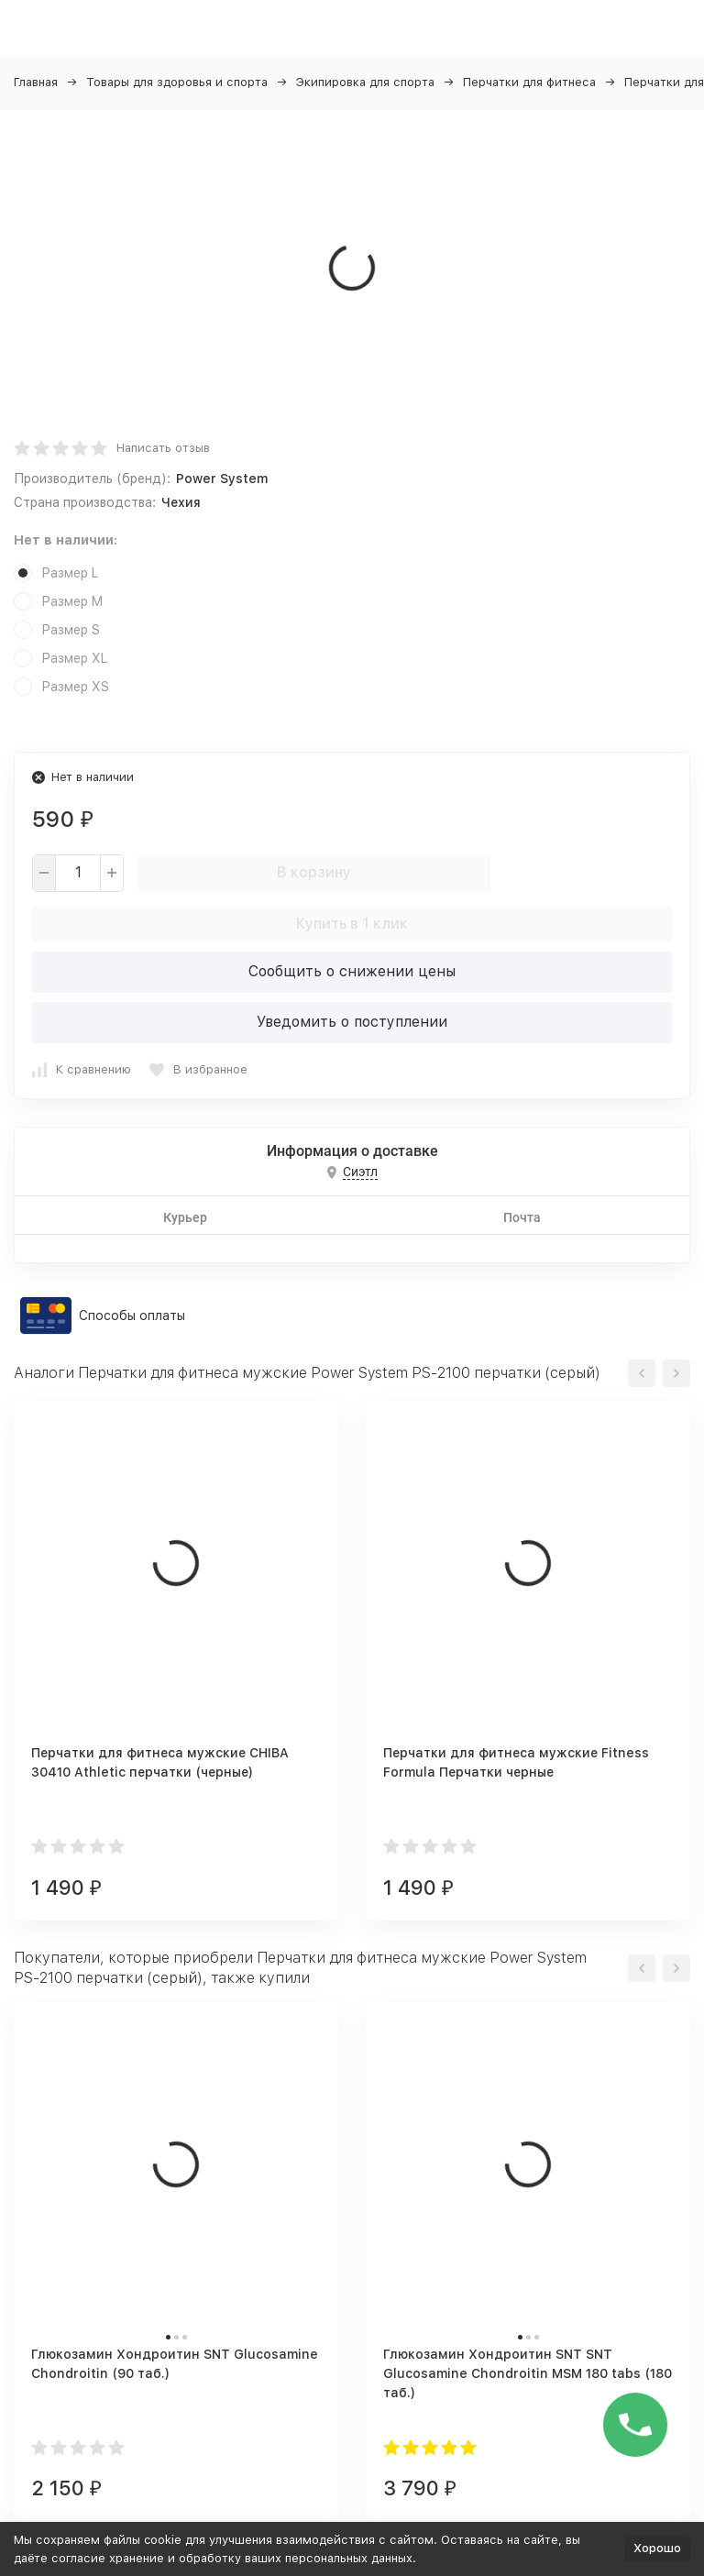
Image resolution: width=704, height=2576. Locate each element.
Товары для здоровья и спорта (177, 82)
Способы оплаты (132, 1315)
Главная (36, 82)
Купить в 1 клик (352, 923)
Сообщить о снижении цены (352, 971)
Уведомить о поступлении (352, 1021)
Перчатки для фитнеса (529, 82)
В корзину (314, 872)
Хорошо (657, 2548)
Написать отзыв (163, 448)
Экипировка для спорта (365, 82)
